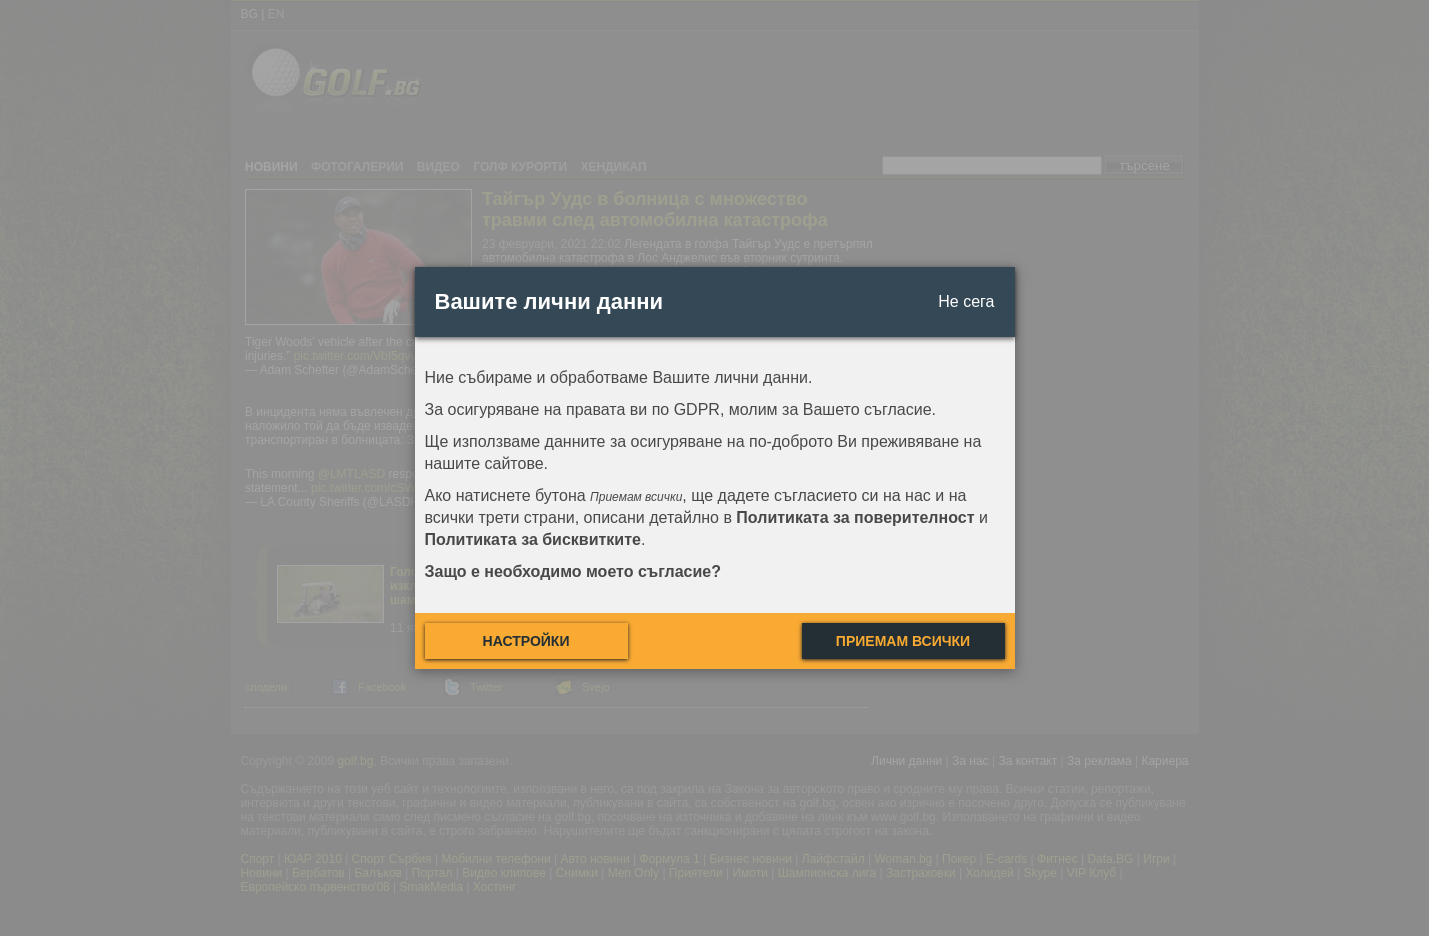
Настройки (526, 641)
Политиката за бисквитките (533, 539)
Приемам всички (903, 641)
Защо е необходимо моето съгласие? (573, 571)
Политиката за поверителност (855, 517)
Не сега (966, 301)
